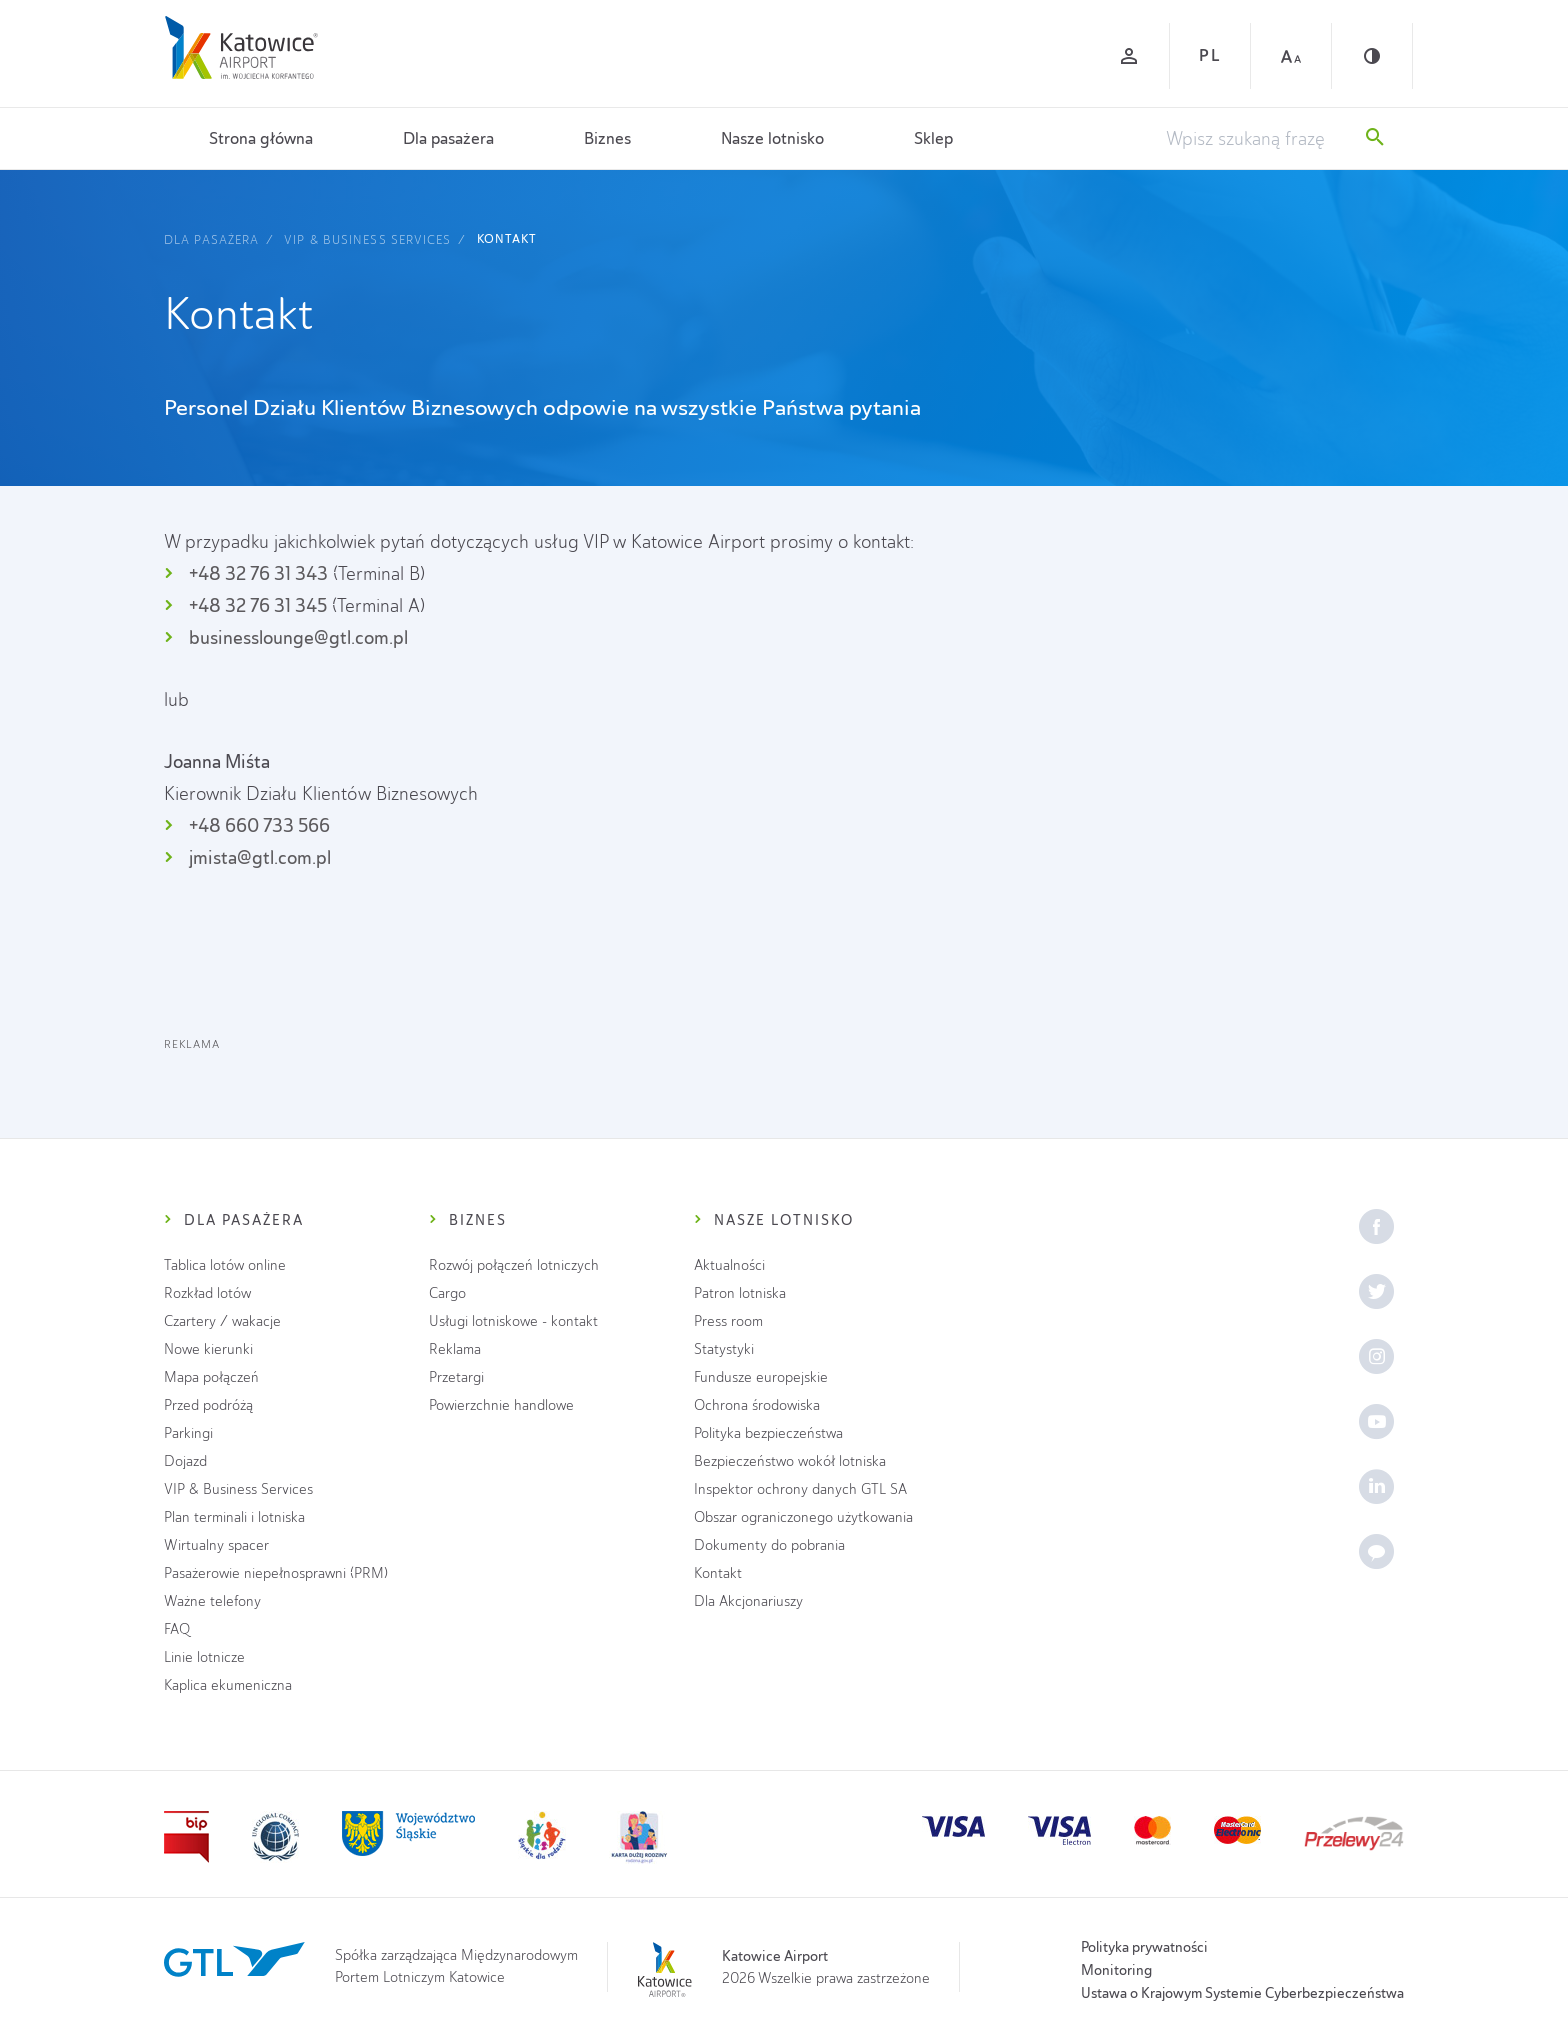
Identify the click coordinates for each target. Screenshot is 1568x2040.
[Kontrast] (1372, 56)
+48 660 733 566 (259, 825)
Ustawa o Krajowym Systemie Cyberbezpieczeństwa (1242, 1993)
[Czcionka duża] (1291, 56)
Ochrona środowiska (757, 1405)
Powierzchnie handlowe (501, 1405)
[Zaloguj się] (1129, 56)
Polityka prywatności (1144, 1947)
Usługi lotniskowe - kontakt (513, 1321)
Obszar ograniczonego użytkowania (803, 1517)
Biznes (607, 138)
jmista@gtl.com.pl (260, 857)
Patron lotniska (740, 1293)
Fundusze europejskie (761, 1377)
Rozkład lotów (207, 1293)
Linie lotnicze (204, 1657)
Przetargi (456, 1377)
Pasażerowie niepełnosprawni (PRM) (276, 1573)
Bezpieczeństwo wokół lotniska (790, 1461)
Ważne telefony (212, 1601)
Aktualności (729, 1265)
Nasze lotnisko (772, 138)
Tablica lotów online (225, 1265)
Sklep (933, 138)
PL (1210, 55)
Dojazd (185, 1461)
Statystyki (724, 1349)
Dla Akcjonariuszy (748, 1601)
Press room (728, 1321)
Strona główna (261, 138)
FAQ (177, 1629)
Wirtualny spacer (216, 1545)
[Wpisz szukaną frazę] (1256, 139)
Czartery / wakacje (222, 1321)
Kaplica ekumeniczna (228, 1685)
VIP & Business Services (367, 239)
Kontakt (507, 239)
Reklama (455, 1349)
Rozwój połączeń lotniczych (514, 1265)
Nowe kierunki (208, 1349)
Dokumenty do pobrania (769, 1545)
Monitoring (1116, 1970)
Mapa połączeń (211, 1377)
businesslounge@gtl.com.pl (298, 637)
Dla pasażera (448, 138)
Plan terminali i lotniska (234, 1517)
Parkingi (188, 1433)
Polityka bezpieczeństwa (768, 1433)
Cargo (447, 1293)
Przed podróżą (208, 1405)
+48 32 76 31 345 (258, 605)
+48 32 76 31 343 (258, 573)
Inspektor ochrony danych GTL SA (800, 1489)
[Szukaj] (1375, 139)
